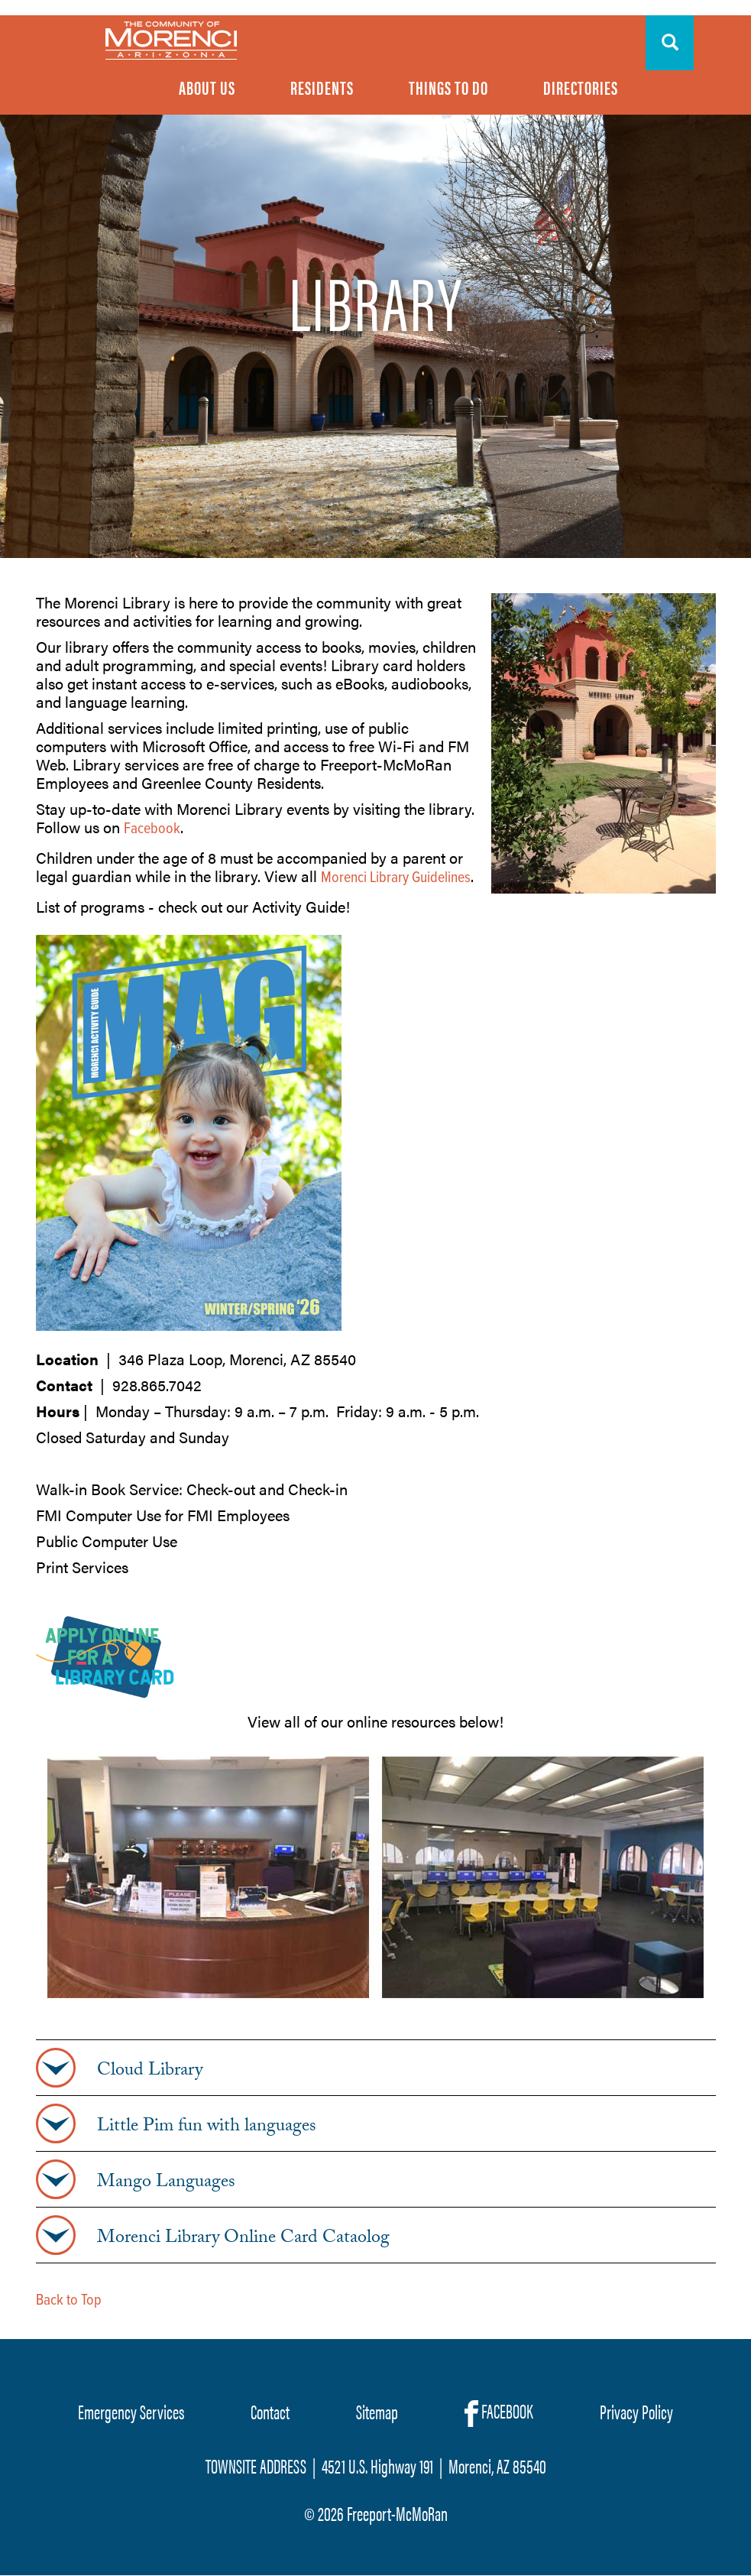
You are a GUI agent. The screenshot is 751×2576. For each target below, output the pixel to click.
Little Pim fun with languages (206, 2128)
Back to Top (69, 2301)
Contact (270, 2411)
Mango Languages (166, 2184)
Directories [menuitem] (580, 87)
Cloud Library (149, 2072)
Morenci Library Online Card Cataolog (243, 2239)
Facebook (152, 829)
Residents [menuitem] (322, 87)
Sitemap (377, 2411)
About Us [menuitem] (207, 87)
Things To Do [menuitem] (448, 87)
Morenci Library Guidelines (396, 878)
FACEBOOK (499, 2412)
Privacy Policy (636, 2411)
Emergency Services (131, 2411)
